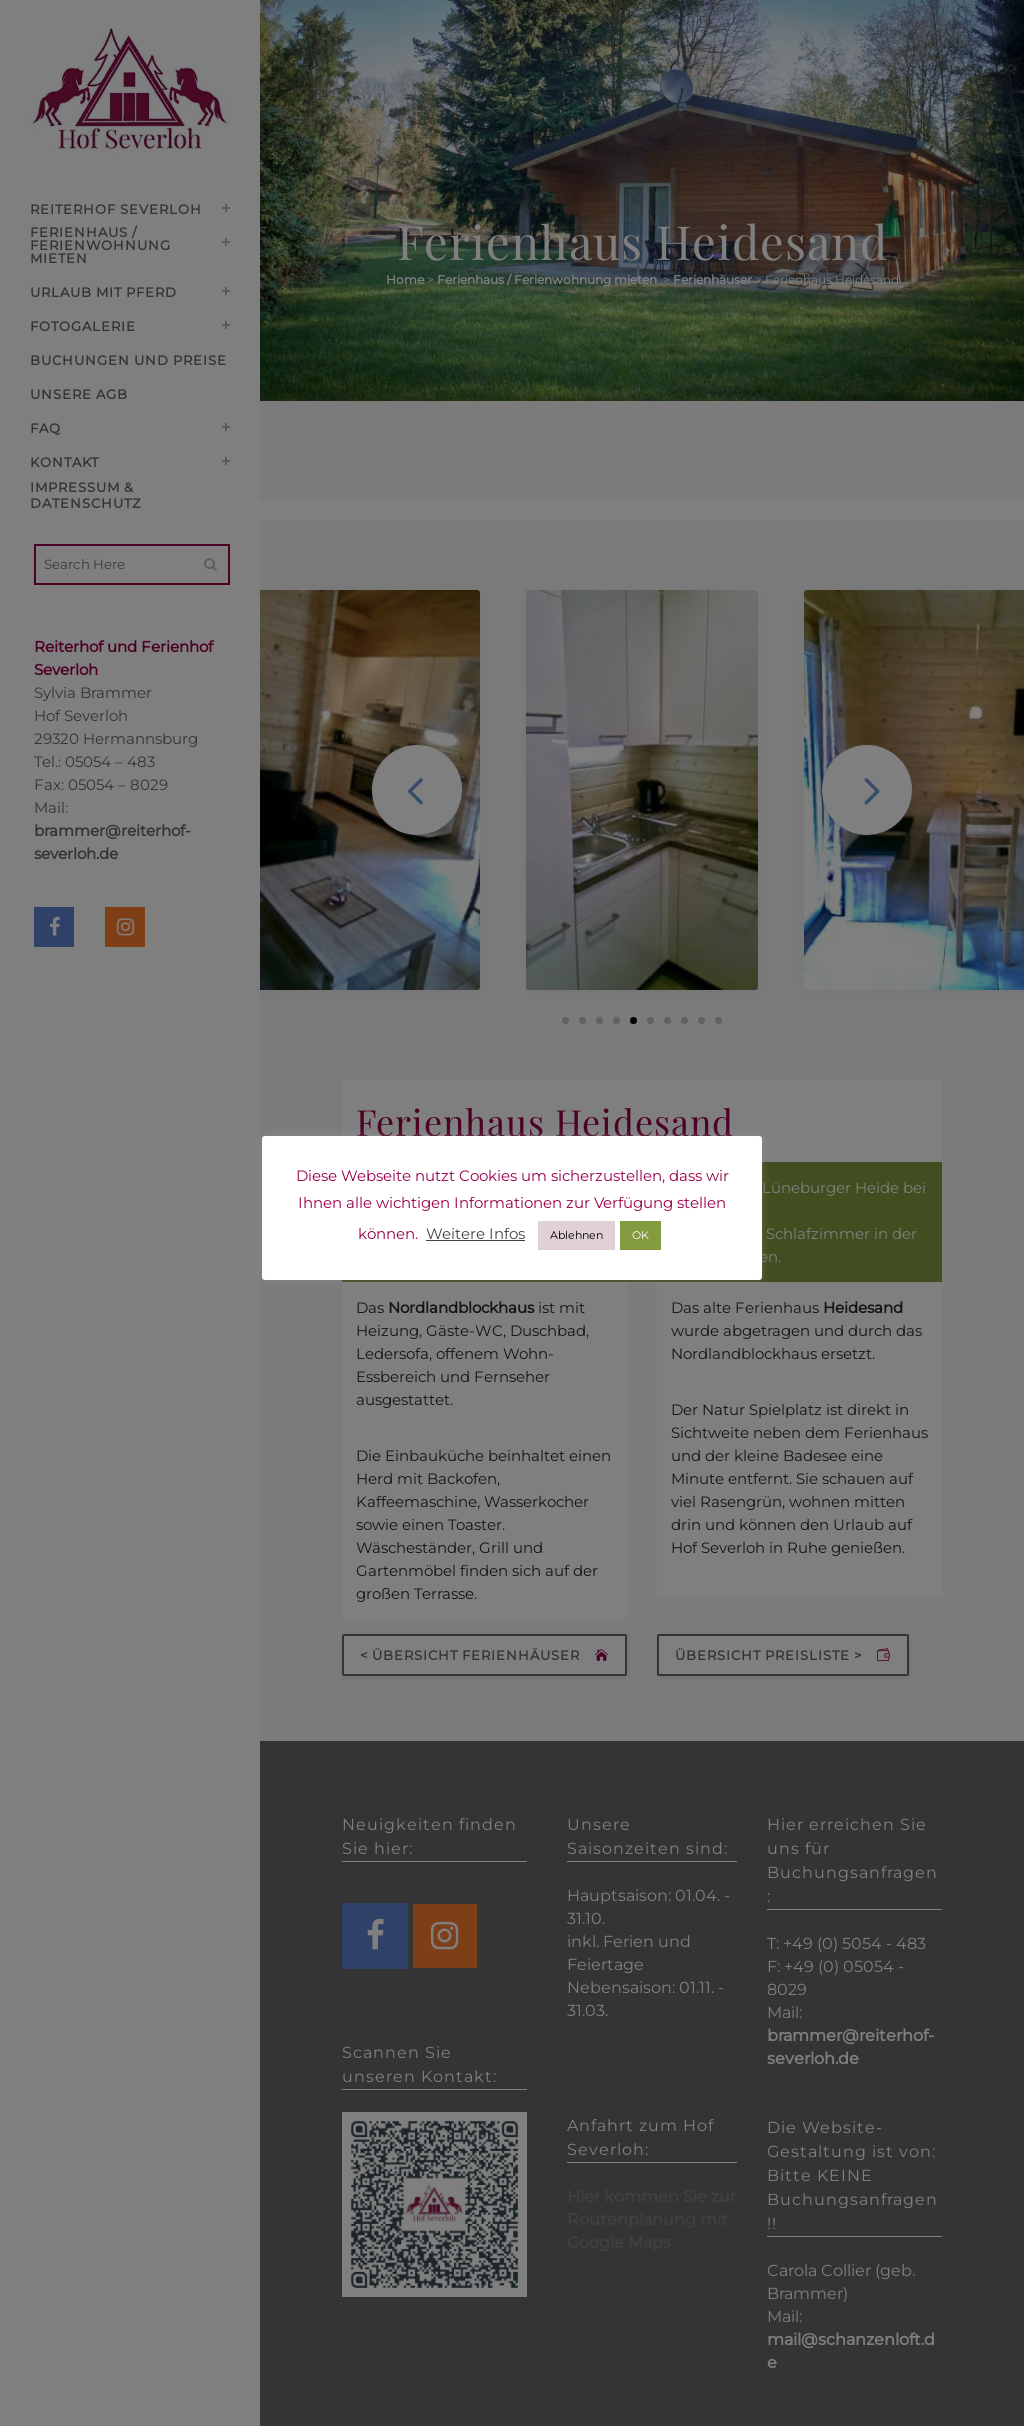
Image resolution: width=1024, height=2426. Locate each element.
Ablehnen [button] (576, 1235)
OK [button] (640, 1235)
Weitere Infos (475, 1233)
